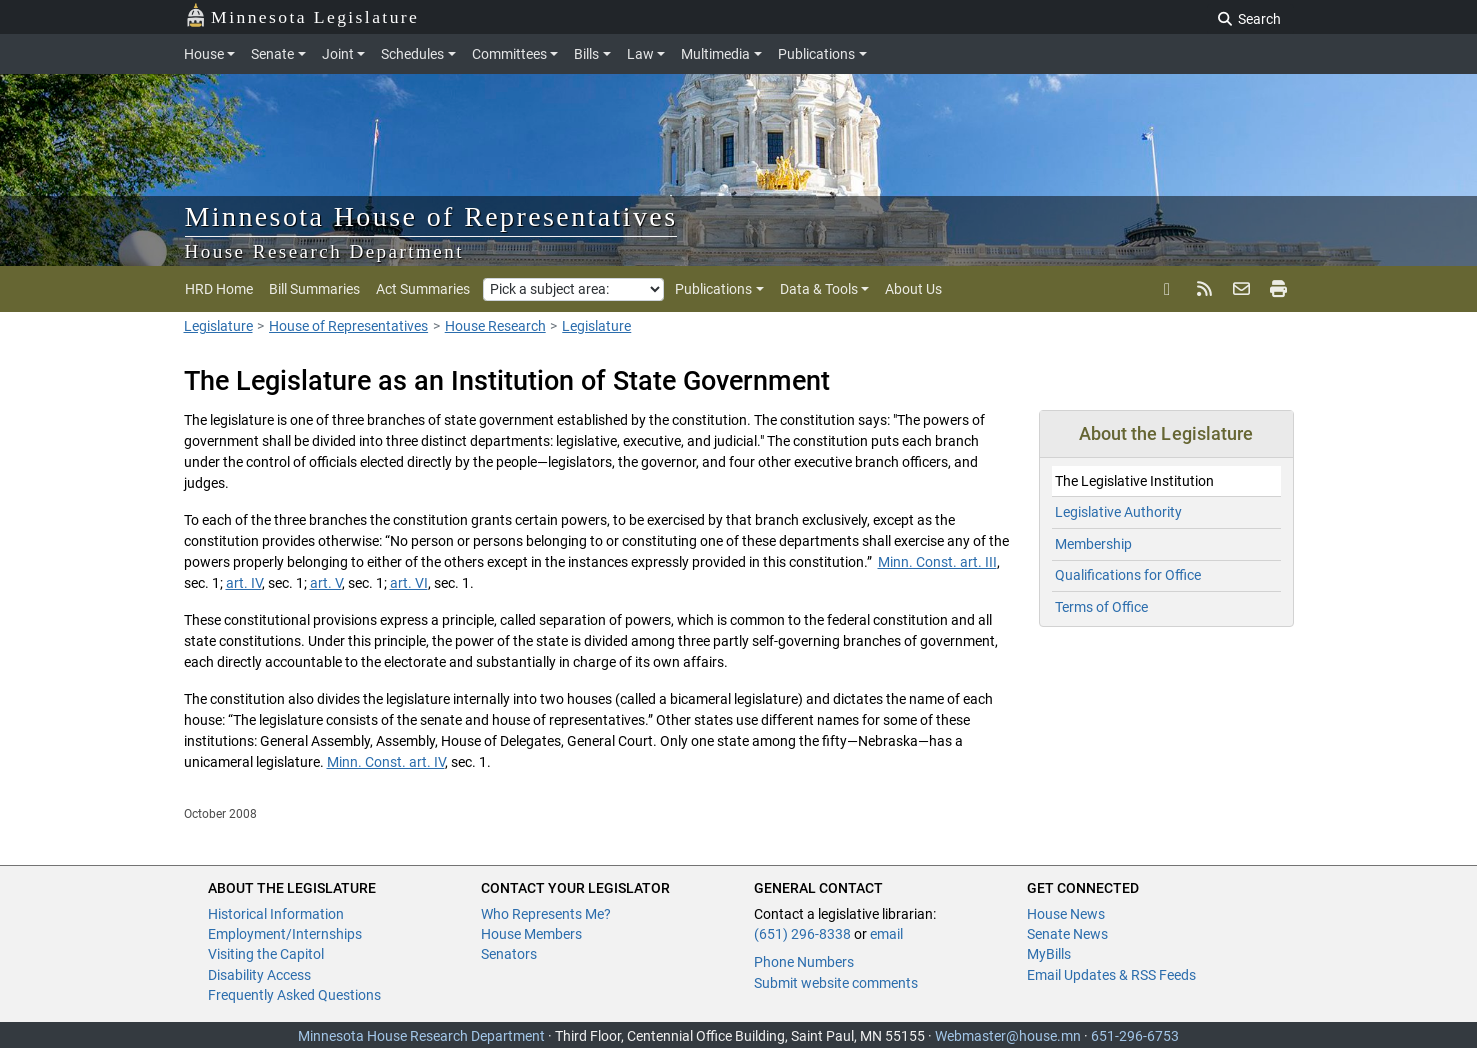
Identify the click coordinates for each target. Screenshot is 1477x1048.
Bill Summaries (314, 289)
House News (1066, 914)
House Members (531, 934)
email (886, 934)
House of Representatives (348, 326)
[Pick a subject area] (573, 289)
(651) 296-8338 (802, 934)
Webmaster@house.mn (1008, 1036)
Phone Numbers (804, 962)
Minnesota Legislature (302, 15)
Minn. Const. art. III (937, 562)
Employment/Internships (285, 934)
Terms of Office (1101, 607)
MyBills (1049, 954)
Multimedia (715, 54)
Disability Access (259, 975)
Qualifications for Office (1128, 575)
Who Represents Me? (546, 914)
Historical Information (276, 914)
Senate (272, 54)
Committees (509, 54)
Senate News (1067, 934)
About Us (913, 289)
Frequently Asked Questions (294, 995)
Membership (1093, 544)
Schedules (412, 54)
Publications (816, 54)
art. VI (409, 583)
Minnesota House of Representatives (431, 216)
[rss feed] (1204, 289)
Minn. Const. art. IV (386, 762)
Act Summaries (423, 289)
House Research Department (325, 251)
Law (640, 54)
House (204, 54)
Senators (509, 954)
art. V (326, 583)
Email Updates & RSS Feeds (1111, 975)
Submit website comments (836, 983)
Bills (586, 54)
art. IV (244, 583)
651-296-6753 (1135, 1036)
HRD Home (219, 289)
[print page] (1276, 289)
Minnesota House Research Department (421, 1036)
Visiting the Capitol (266, 954)
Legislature (218, 326)
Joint (338, 54)
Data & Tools (819, 289)
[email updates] (1241, 289)
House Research (495, 326)
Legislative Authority (1118, 512)
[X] (1167, 289)
